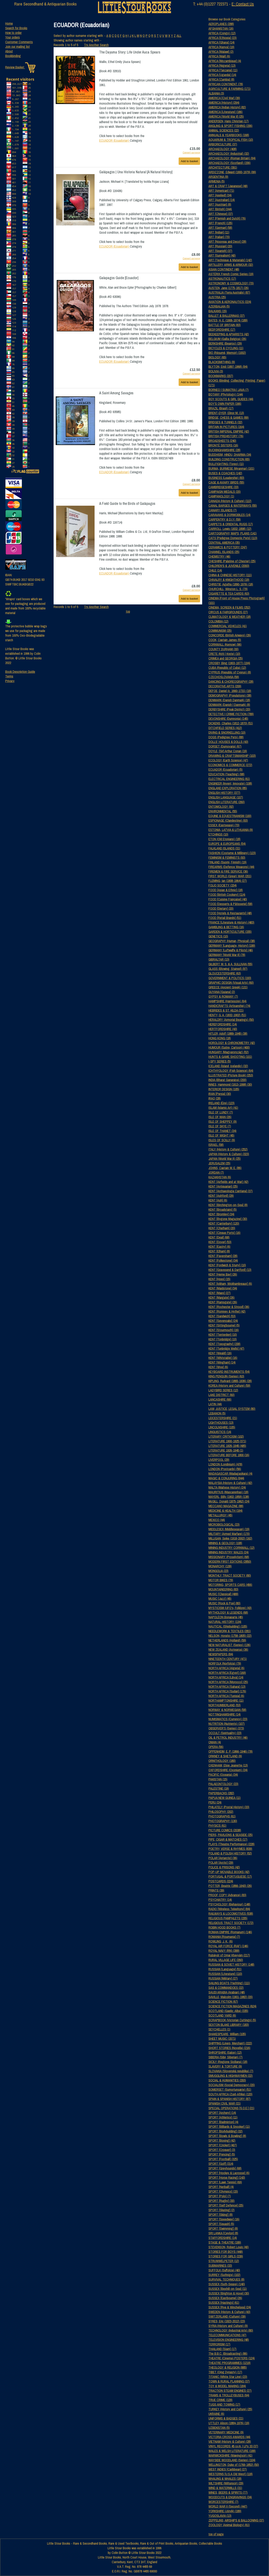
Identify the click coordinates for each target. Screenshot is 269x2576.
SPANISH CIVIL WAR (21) (224, 2103)
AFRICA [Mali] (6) (219, 56)
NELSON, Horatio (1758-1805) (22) (230, 1635)
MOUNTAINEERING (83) (223, 1589)
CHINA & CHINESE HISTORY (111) (230, 575)
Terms (9, 676)
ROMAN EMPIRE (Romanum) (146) (230, 1932)
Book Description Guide (20, 671)
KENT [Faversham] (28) (222, 1255)
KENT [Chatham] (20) (221, 1228)
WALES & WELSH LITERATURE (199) (232, 2450)
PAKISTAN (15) (217, 1779)
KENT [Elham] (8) (219, 1251)
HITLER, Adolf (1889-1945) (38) (227, 1033)
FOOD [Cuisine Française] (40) (227, 899)
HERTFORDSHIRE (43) (222, 1029)
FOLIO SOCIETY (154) (222, 885)
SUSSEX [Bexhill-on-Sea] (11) (227, 2288)
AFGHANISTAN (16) (220, 28)
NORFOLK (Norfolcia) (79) (224, 1663)
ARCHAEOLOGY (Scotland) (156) (229, 162)
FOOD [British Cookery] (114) (226, 894)
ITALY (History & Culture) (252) (228, 1149)
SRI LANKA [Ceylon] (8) (223, 2233)
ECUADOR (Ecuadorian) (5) (225, 769)
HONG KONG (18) (219, 1038)
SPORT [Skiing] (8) (220, 2214)
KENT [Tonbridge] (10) (222, 1339)
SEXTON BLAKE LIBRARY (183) (228, 2024)
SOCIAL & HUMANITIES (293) (227, 2080)
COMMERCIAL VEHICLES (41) (227, 626)
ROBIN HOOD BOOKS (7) (224, 1927)
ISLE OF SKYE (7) (219, 1126)
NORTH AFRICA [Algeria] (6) (226, 1668)
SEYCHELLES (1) (219, 2029)
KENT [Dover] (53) (219, 1242)
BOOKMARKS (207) (220, 375)
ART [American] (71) (221, 190)
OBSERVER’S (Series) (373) (226, 1728)
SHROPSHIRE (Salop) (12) (225, 2052)
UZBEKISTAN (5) (219, 2427)
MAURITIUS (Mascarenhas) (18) (228, 1492)
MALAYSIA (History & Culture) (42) (230, 1482)
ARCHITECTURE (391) (222, 167)
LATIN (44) (215, 1404)
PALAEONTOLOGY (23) (223, 1783)
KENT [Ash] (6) (217, 1200)
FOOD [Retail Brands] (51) (224, 917)
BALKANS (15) (217, 311)
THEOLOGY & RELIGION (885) (227, 2367)
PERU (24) (215, 1802)
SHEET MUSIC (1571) (222, 2038)
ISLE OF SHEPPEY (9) (222, 1121)
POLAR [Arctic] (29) (220, 1862)
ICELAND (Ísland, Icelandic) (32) (228, 1066)
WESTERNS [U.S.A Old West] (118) (230, 2474)
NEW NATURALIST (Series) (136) (229, 1645)
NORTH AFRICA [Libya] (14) (225, 1677)
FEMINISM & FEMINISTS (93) (226, 857)
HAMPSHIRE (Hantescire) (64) (227, 1001)
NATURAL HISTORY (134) (224, 1621)
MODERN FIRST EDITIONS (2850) (229, 1561)
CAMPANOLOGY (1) (221, 496)
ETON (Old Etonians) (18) (224, 839)
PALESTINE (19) (218, 1788)
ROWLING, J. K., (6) (220, 1941)
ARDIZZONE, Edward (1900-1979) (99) (232, 172)
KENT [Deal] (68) (218, 1237)
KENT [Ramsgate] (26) (222, 1302)
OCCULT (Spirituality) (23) (224, 1733)
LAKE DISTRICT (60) (221, 1394)
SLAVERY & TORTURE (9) (225, 2066)
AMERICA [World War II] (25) (226, 116)
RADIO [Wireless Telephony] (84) (229, 1909)
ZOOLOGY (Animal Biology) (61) (229, 2525)
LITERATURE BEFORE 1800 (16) (228, 1455)
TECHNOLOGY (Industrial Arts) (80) (230, 2330)
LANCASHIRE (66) (219, 1399)
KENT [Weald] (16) (220, 1353)
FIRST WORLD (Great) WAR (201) (229, 876)
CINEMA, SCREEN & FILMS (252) (229, 607)
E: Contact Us (243, 4)
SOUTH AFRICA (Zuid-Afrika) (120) (230, 2094)
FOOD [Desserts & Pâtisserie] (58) (230, 903)
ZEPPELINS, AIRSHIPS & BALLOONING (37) (236, 2520)
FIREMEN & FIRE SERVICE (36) (228, 871)
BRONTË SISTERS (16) (223, 445)
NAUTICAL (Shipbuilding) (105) (227, 1626)
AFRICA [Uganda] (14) (222, 74)
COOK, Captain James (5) (224, 639)
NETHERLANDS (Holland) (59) (227, 1640)
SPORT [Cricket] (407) (222, 2145)
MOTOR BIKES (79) (220, 1580)
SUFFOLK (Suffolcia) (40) (224, 2270)
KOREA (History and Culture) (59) (229, 1385)
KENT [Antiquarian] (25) (223, 1186)
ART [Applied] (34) (220, 195)
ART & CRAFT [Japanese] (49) (228, 186)
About (9, 51)
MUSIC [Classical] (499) (223, 1594)
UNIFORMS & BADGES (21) (225, 2418)
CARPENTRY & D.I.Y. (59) (224, 519)
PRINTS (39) (216, 1890)
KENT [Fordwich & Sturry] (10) (227, 1265)
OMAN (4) (214, 1742)
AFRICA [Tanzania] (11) (222, 70)
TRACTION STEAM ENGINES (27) (230, 2390)
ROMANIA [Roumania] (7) (224, 1936)
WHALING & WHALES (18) (224, 2478)
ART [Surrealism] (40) (222, 255)
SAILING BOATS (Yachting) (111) (229, 1983)
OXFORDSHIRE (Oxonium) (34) (228, 1770)
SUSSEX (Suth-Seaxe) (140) (226, 2284)
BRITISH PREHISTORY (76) (225, 436)
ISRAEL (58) (216, 1144)
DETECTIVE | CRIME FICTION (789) (231, 714)
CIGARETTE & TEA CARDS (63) (228, 593)
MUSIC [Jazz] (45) (219, 1598)
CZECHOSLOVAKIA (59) (223, 677)
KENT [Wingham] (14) (222, 1362)
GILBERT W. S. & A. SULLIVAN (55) (230, 964)
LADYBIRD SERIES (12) (223, 1390)
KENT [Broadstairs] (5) (222, 1209)
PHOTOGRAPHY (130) (222, 1821)
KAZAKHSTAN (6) (219, 1177)
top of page (216, 2534)
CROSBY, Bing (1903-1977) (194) (229, 663)
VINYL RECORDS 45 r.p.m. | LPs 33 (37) (233, 2446)
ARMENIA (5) (216, 181)
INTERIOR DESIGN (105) (223, 1089)
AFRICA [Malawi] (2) (220, 51)
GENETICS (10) (218, 936)
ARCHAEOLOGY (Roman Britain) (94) (232, 158)
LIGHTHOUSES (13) (220, 1422)
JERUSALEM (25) (219, 1163)
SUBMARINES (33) (220, 2265)
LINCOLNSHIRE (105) (221, 1427)
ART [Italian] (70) (219, 237)
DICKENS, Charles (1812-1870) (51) (230, 723)
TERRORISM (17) (219, 2344)
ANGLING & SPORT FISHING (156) (230, 125)
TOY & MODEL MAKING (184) (227, 2386)
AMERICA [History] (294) (223, 102)
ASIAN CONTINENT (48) (223, 269)
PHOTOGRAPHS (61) (222, 1816)
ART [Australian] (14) (221, 199)
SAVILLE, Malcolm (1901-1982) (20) (230, 1997)
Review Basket (15, 67)
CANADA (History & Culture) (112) (229, 501)
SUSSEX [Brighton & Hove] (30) (228, 2293)
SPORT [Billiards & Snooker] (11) (229, 2126)
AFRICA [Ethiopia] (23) (222, 37)
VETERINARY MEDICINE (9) (226, 2432)
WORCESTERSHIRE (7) (223, 2501)
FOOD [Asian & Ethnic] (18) (225, 890)
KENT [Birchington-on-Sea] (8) (228, 1205)
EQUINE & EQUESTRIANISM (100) (229, 815)
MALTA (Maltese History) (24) (227, 1487)
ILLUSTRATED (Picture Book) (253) (230, 1075)
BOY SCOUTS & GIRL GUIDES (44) (230, 399)
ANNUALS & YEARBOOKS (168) (228, 135)
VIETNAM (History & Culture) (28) (229, 2441)
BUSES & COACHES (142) (225, 473)
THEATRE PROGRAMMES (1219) (229, 2362)
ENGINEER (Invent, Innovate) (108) (230, 783)
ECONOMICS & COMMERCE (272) (230, 765)
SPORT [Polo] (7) (219, 2196)
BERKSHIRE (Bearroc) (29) (225, 343)
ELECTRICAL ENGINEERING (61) (229, 778)
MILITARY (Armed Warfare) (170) (229, 1533)
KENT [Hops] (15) (219, 1279)
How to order (13, 32)
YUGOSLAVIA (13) (219, 2515)
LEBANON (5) (216, 1413)
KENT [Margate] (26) (221, 1297)
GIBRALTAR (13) (218, 959)
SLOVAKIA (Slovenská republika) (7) (230, 2071)
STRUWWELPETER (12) (223, 2261)
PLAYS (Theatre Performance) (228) (231, 1844)
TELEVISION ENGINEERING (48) (228, 2339)
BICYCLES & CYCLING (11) (225, 348)
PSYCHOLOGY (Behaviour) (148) (229, 1904)
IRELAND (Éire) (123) (221, 1103)
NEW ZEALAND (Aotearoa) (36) (228, 1649)
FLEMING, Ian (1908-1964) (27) (227, 880)
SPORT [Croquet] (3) (221, 2149)
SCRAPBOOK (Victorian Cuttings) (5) (232, 2020)
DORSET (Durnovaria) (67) (224, 746)
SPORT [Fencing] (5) (221, 2154)
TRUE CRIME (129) (220, 2399)
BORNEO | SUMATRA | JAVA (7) (228, 389)
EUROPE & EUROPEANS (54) (227, 843)
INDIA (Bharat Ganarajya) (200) (227, 1079)
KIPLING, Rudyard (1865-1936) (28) (230, 1381)
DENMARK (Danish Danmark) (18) (229, 700)
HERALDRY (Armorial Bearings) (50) (231, 1019)
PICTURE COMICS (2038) (224, 1830)
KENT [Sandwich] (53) (222, 1316)
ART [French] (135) (220, 223)
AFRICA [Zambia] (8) (221, 79)
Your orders (12, 37)
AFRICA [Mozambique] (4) (224, 61)
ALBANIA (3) (216, 93)
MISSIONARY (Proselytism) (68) (228, 1557)
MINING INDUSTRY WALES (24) (228, 1552)
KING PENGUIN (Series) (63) (226, 1376)
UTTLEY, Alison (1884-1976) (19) (228, 2423)
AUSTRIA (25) (217, 297)
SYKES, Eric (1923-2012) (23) (226, 2321)
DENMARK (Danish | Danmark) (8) (229, 704)
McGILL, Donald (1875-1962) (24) (228, 1501)
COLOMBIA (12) (218, 621)
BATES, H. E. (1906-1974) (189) (228, 320)
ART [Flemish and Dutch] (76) (227, 218)
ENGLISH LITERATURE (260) (226, 802)
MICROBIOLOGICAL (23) (224, 1524)
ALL (179, 35)
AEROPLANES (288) (221, 23)
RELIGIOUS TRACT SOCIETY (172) (230, 1922)
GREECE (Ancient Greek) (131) (228, 987)
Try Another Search (96, 45)
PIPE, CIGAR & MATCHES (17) (227, 1839)
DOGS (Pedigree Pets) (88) (226, 737)
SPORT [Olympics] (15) (223, 2191)
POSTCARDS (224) (220, 1881)
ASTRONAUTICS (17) (222, 278)
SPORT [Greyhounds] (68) (224, 2168)
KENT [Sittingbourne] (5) (224, 1325)
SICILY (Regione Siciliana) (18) (227, 2061)
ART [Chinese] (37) (220, 213)
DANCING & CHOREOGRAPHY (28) (230, 681)
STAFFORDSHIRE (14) (222, 2237)
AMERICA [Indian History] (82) (227, 107)
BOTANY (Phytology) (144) (225, 394)
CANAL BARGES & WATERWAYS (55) (232, 505)
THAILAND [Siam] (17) (222, 2349)
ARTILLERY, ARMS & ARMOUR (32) (230, 264)
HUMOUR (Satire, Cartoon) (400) (229, 1047)
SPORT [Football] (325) (223, 2159)
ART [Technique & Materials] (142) (230, 260)
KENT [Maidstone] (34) (222, 1288)
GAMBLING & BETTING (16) (226, 927)
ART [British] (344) (220, 209)
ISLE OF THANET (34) (222, 1130)
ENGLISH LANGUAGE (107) (225, 797)
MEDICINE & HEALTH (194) (225, 1510)
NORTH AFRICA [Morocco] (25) (228, 1682)
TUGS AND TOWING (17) (224, 2404)
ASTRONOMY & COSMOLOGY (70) (231, 283)
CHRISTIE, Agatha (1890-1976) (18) (230, 584)
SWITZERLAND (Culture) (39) (227, 2316)
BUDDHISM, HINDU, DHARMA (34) (229, 454)
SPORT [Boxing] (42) (221, 2140)
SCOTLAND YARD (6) (222, 2015)
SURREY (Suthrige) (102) (224, 2274)
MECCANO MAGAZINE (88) (225, 1506)
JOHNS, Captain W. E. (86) (224, 1167)
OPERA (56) (215, 1746)
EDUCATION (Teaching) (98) (226, 774)
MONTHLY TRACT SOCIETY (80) (229, 1575)
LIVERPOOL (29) (218, 1459)
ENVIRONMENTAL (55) (222, 811)
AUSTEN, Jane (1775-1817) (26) (228, 287)
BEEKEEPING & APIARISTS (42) (228, 334)
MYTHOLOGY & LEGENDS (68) (228, 1612)
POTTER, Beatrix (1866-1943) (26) (230, 1885)
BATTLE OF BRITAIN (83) (224, 325)
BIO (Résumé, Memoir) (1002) (227, 352)
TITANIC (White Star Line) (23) (227, 2376)
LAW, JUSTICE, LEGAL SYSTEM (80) (231, 1408)
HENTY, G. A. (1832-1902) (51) (227, 1015)
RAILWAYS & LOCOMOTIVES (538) (230, 1913)
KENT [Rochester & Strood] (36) (228, 1306)
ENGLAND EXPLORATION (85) (227, 788)
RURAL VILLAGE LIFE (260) (225, 1959)
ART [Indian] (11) (218, 232)
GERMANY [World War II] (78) (226, 954)
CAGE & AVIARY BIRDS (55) (226, 482)
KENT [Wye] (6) (218, 1367)
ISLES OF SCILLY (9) (221, 1140)
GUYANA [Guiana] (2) (221, 991)
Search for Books (16, 28)
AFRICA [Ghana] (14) (221, 42)
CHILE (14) (215, 570)
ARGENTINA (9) (218, 176)
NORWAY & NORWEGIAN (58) (227, 1709)
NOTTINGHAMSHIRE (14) (224, 1714)
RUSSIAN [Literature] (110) (225, 1973)
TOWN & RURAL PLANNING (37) (229, 2381)
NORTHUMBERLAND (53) (224, 1705)
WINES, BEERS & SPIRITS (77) (228, 2492)
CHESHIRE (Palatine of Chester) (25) (232, 561)
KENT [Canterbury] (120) (223, 1223)
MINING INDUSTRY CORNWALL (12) (231, 1547)
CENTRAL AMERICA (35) (224, 542)
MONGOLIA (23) (218, 1570)
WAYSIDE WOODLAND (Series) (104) (231, 2460)
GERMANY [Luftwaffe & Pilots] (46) (230, 950)
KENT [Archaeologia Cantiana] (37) (230, 1191)
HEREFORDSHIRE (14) (222, 1024)
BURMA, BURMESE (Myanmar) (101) (231, 468)
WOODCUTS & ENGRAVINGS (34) (230, 2497)
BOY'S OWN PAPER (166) (224, 403)
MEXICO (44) (216, 1519)
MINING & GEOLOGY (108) (225, 1543)
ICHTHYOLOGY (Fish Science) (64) (230, 1070)
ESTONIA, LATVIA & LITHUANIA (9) (230, 829)
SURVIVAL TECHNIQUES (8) (226, 2279)
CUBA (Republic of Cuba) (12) (227, 667)
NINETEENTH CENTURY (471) (227, 1658)
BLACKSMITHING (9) (221, 362)
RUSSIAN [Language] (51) (224, 1969)
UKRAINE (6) (216, 2413)
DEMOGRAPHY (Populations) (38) (229, 695)
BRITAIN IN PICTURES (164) (226, 426)
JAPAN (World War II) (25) (224, 1158)
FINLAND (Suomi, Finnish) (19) (227, 862)
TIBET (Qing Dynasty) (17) (225, 2372)
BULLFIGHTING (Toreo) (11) (226, 463)
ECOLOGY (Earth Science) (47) (228, 760)
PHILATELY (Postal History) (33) (228, 1807)
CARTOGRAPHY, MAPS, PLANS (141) (232, 533)
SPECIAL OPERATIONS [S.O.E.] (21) (231, 2108)
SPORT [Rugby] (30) (221, 2200)
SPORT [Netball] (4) (221, 2186)
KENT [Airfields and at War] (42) (228, 1181)
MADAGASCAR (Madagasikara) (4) (230, 1473)
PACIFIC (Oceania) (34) (223, 1774)
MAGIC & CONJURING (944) (226, 1478)
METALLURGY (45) (220, 1515)
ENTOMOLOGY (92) (221, 806)
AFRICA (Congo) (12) (222, 33)
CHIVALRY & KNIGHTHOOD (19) (228, 579)
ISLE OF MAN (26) (219, 1117)
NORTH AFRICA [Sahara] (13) (226, 1686)
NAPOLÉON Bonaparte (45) (225, 1617)
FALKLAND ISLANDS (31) (224, 848)
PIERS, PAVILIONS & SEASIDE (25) (230, 1834)
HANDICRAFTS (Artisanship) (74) (229, 1005)
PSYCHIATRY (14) (220, 1899)
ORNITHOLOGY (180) (222, 1760)
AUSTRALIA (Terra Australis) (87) (229, 292)
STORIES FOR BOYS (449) (225, 2251)
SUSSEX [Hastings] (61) (223, 2302)
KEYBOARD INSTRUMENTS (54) (229, 1371)
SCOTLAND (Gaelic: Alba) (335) (228, 2010)
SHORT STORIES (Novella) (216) (229, 2047)
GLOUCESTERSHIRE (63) (224, 973)
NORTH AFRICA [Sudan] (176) (227, 1691)
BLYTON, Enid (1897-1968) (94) (228, 366)
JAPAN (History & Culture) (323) (228, 1154)
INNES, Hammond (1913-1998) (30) (230, 1084)
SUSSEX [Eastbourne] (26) (225, 2298)
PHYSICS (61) (217, 1825)
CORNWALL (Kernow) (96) (224, 644)
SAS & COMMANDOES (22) (226, 1987)
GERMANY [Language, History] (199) (231, 945)
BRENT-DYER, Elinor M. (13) (226, 413)
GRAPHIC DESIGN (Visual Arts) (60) (231, 982)
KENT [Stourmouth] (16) (223, 1330)
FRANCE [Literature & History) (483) (231, 922)
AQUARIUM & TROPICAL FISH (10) (230, 139)
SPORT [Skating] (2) (221, 2210)
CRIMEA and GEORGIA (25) (225, 658)
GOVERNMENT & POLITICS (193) (229, 978)
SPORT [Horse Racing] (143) (226, 2177)
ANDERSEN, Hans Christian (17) (228, 121)
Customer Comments (19, 42)
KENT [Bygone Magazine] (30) (227, 1218)
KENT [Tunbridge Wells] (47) (226, 1348)
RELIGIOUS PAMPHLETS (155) (227, 1918)
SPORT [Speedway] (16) (223, 2219)
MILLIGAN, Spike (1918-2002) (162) (230, 1538)
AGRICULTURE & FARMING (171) (229, 88)
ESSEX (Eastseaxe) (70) (223, 825)
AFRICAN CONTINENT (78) (225, 84)
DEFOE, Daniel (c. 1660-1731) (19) (229, 690)
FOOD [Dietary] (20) (220, 908)
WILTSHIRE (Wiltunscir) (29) (225, 2483)
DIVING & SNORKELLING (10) (226, 732)
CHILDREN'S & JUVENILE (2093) (228, 565)
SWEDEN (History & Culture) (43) (229, 2311)
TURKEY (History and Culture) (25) (230, 2409)
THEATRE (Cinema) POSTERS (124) (231, 2358)
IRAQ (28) (214, 1098)
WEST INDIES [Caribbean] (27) (227, 2469)
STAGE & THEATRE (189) (224, 2242)
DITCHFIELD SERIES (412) (225, 727)
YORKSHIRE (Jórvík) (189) (224, 2511)
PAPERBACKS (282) (221, 1793)
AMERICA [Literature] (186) (225, 111)
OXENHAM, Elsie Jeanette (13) (228, 1765)
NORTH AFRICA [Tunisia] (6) (226, 1695)
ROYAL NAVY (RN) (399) (223, 1950)
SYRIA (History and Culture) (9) (228, 2325)
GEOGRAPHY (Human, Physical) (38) (231, 941)
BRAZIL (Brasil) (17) (220, 408)
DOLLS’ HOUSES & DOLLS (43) (228, 741)
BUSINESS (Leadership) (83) (226, 477)
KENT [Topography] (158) (224, 1343)
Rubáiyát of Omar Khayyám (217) (229, 1955)
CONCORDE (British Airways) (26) (229, 635)
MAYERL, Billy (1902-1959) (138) (228, 1496)
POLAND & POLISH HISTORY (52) (230, 1853)
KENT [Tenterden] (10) (222, 1334)
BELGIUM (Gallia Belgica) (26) (227, 338)
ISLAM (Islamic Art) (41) (223, 1107)
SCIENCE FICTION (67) (223, 2001)
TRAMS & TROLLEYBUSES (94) (228, 2395)
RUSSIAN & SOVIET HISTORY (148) (231, 1964)
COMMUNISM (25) (220, 630)
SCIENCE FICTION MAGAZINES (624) (232, 2006)
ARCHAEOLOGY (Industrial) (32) (228, 153)
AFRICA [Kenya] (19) (221, 47)
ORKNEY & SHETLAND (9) (225, 1756)
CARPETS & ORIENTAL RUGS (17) (230, 524)
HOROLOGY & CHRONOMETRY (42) (231, 1042)
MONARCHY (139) (220, 1566)
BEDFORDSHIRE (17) (221, 329)
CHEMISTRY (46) (219, 556)
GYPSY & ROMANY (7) (223, 996)
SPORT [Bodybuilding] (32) (225, 2131)
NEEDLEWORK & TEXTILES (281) (229, 1631)
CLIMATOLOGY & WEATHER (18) (229, 616)
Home (9, 23)
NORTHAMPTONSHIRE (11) (226, 1700)
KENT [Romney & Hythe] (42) (226, 1311)
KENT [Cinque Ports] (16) (224, 1232)
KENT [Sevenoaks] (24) (223, 1320)
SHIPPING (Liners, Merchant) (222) (230, 2043)
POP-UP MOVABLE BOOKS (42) (228, 1871)
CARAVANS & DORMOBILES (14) (229, 514)
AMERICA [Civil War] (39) (224, 98)
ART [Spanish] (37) (220, 250)
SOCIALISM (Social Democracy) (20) (231, 2085)
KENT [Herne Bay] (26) (222, 1274)
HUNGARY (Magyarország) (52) (228, 1052)
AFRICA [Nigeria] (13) (222, 65)
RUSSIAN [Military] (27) (223, 1978)
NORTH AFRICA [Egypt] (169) (227, 1672)
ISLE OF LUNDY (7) (220, 1112)
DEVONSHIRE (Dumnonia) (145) (228, 718)
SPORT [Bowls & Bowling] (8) (227, 2135)
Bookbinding (13, 55)
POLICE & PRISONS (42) (224, 1867)
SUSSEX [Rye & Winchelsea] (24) (229, 2307)
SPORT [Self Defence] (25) (225, 2205)
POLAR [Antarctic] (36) (222, 1858)
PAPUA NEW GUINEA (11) (224, 1797)
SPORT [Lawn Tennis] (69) (225, 2182)
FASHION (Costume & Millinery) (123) (232, 853)
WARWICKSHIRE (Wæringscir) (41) (230, 2455)
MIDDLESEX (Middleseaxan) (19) (228, 1529)
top (128, 611)
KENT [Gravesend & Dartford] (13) (229, 1269)
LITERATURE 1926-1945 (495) (227, 1445)
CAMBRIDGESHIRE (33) (223, 487)
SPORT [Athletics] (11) (222, 2117)
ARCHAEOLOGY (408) (222, 149)
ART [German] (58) (220, 227)
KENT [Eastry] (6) (219, 1246)
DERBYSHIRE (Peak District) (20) (229, 709)
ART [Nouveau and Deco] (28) (227, 241)
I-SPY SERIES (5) (219, 1061)
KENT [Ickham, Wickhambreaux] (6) (230, 1283)
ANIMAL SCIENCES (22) (223, 130)
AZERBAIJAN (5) (219, 306)
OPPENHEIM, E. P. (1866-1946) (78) (230, 1751)
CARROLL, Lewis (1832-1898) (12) (229, 528)
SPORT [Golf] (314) (220, 2163)
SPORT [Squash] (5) (221, 2223)
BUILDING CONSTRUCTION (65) (229, 459)
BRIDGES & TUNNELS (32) (225, 422)
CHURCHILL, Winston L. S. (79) (228, 589)
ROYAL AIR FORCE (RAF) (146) (228, 1946)
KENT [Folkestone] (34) (223, 1260)
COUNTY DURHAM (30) (223, 649)
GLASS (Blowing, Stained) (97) (227, 968)
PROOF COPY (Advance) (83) (227, 1895)
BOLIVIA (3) (215, 371)
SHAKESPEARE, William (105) (227, 2034)
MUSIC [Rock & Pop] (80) (224, 1603)
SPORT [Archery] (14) (222, 2112)
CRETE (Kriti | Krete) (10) (224, 653)
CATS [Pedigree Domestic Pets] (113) (232, 538)
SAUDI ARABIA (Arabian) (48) (226, 1992)
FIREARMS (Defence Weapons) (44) (231, 866)
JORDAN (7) (216, 1172)
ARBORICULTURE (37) (222, 144)
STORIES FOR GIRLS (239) (225, 2256)
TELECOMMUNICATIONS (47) (227, 2335)
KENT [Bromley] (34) (221, 1214)
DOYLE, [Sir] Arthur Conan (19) (227, 751)
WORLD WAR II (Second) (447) (227, 2506)
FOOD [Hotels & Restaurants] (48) (230, 913)
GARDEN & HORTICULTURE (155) (230, 931)
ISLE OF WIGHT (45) (221, 1135)
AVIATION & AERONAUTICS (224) (229, 301)
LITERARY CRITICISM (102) (226, 1436)
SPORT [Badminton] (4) (223, 2122)
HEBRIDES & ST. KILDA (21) (226, 1010)
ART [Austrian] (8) (219, 204)
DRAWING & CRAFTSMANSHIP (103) (232, 755)
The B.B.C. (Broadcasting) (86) (227, 2353)
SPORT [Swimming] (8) (223, 2228)
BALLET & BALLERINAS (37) (226, 315)
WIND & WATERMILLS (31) (225, 2487)
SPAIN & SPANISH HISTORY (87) (229, 2098)
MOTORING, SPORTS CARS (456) (230, 1584)
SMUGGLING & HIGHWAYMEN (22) (230, 2075)
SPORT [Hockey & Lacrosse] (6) (228, 2173)
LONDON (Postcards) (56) (224, 1469)
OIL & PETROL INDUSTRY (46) (228, 1737)
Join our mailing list (17, 46)
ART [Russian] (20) (220, 246)
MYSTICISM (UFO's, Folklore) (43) (230, 1607)
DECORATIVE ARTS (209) (224, 686)
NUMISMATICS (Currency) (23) (227, 1719)
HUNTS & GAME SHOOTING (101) (230, 1056)
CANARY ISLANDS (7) (222, 510)
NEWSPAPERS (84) (220, 1654)
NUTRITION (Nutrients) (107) (226, 1723)
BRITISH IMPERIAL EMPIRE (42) (228, 431)
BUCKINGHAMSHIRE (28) (224, 450)
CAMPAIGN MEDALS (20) (224, 491)
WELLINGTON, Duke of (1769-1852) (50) (233, 2464)
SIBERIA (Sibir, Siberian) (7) (225, 2057)
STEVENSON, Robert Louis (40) (228, 2247)
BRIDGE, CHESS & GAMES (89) (228, 417)
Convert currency (191, 152)
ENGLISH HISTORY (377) (224, 792)
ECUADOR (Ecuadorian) (114, 140)
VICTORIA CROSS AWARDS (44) (229, 2437)
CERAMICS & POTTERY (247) (227, 547)
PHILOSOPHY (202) (220, 1811)
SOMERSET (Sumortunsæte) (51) (229, 2089)
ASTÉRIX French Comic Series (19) (230, 274)
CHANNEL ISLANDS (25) (223, 551)
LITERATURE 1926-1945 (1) (225, 1450)
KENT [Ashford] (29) (221, 1195)
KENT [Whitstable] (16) (222, 1357)
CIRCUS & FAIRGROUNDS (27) (228, 612)
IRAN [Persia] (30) (219, 1093)
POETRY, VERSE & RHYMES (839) (230, 1848)
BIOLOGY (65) (217, 357)
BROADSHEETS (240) (222, 440)
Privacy (10, 681)
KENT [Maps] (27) (219, 1293)
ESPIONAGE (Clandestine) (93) (228, 820)
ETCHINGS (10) (218, 834)
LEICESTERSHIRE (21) (222, 1418)
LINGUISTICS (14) (219, 1431)
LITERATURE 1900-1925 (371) (227, 1441)
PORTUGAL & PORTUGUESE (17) (230, 1876)
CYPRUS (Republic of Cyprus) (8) (229, 672)
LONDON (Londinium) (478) (225, 1464)
